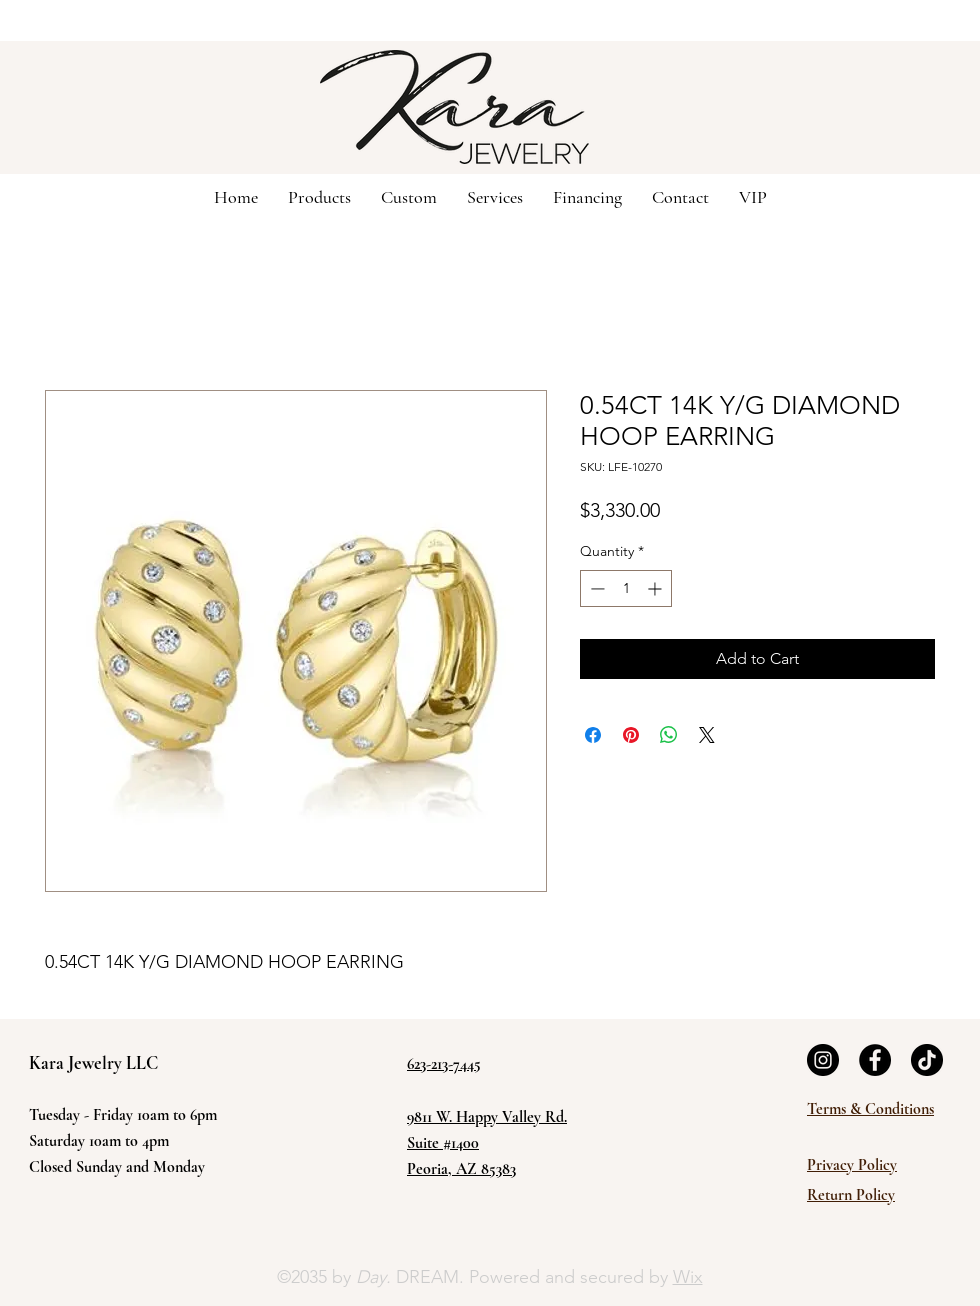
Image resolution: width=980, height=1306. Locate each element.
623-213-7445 (444, 1064)
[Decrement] (595, 588)
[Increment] (656, 588)
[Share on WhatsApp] (669, 735)
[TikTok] (927, 1060)
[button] (409, 196)
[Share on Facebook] (593, 735)
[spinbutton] (626, 588)
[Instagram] (823, 1060)
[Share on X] (707, 735)
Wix (688, 1277)
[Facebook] (875, 1060)
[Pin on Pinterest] (631, 735)
